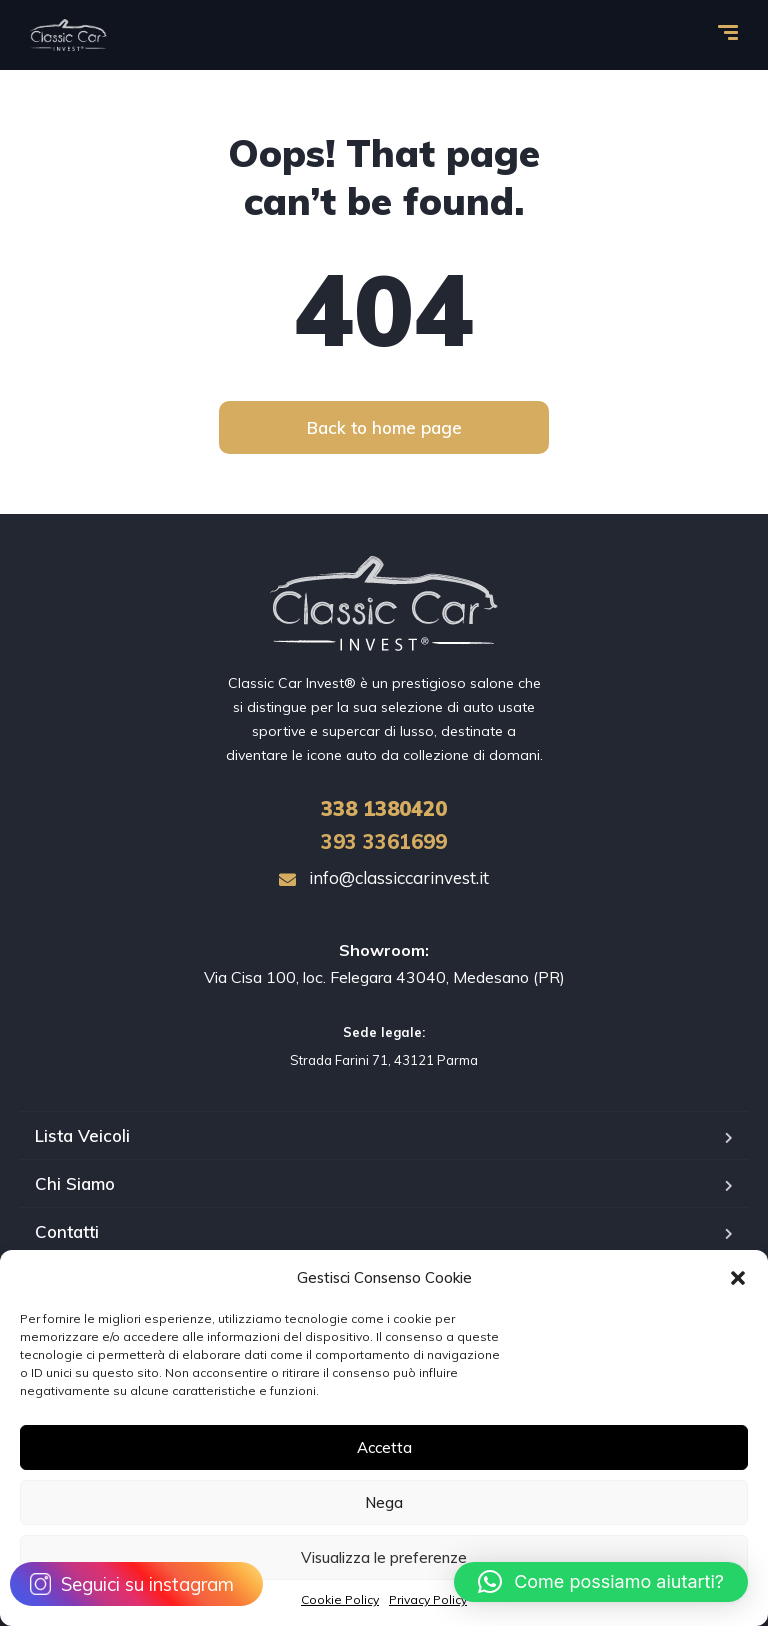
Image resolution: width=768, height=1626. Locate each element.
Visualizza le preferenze (384, 1557)
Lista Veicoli (82, 1135)
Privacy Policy (428, 1599)
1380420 (384, 808)
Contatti (67, 1231)
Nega (384, 1502)
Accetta (384, 1447)
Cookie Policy (340, 1599)
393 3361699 (384, 841)
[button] (738, 1278)
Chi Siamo (75, 1183)
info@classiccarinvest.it (384, 877)
